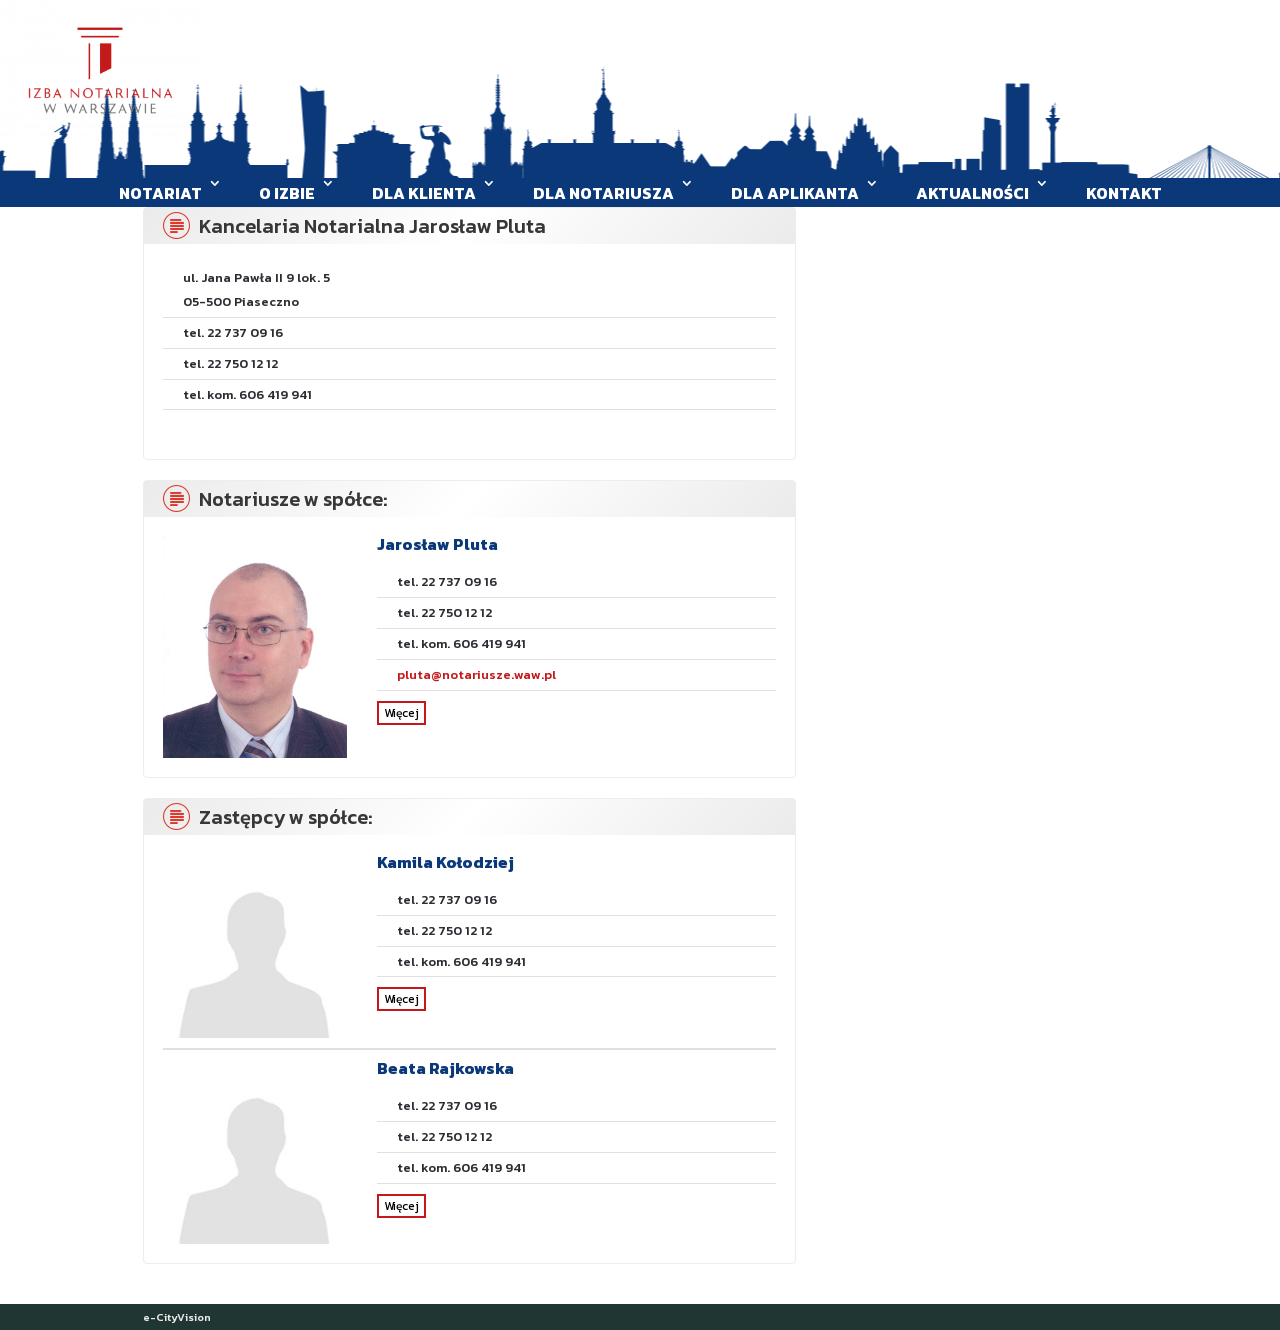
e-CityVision (177, 1317)
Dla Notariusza (603, 193)
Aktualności (972, 193)
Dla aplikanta (795, 193)
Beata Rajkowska (445, 1068)
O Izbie (287, 193)
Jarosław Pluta (437, 544)
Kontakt (1124, 193)
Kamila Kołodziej (445, 862)
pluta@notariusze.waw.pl (476, 674)
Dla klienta (424, 193)
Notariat (160, 193)
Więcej (401, 713)
